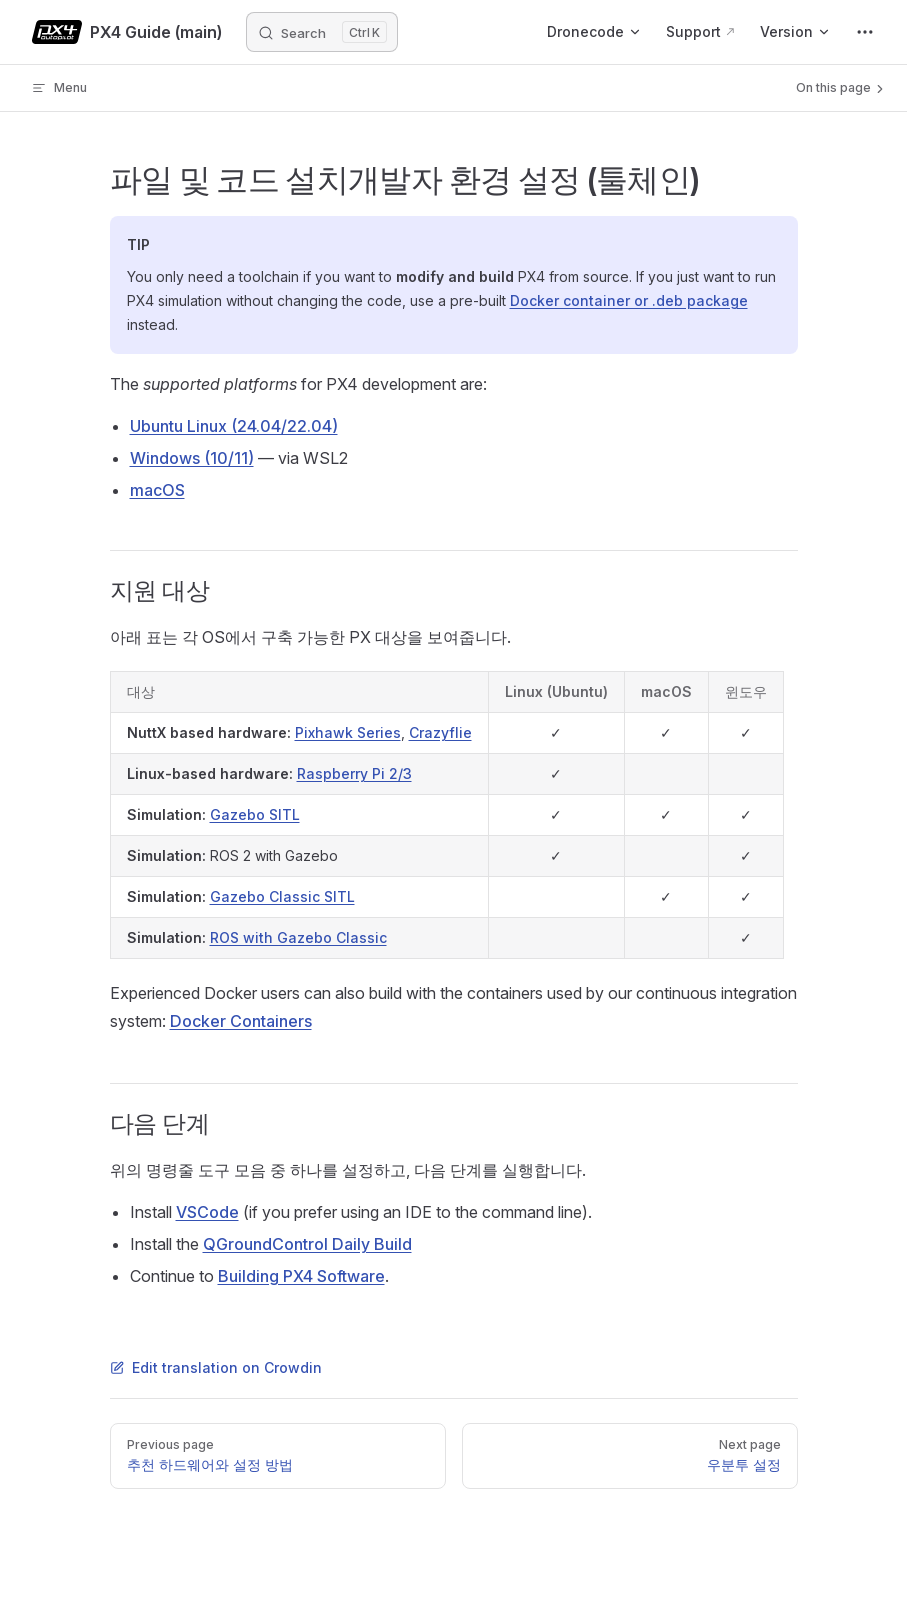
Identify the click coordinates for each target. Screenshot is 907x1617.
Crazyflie (440, 732)
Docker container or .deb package (629, 300)
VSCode (207, 1212)
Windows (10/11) (192, 458)
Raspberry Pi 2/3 (354, 773)
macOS (157, 490)
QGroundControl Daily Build (307, 1244)
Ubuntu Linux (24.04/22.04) (234, 426)
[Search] (322, 32)
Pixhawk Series (348, 732)
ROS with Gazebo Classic (298, 937)
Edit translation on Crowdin (216, 1367)
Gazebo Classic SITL (282, 896)
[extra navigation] (865, 32)
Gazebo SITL (255, 814)
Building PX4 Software (301, 1276)
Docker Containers (241, 1021)
